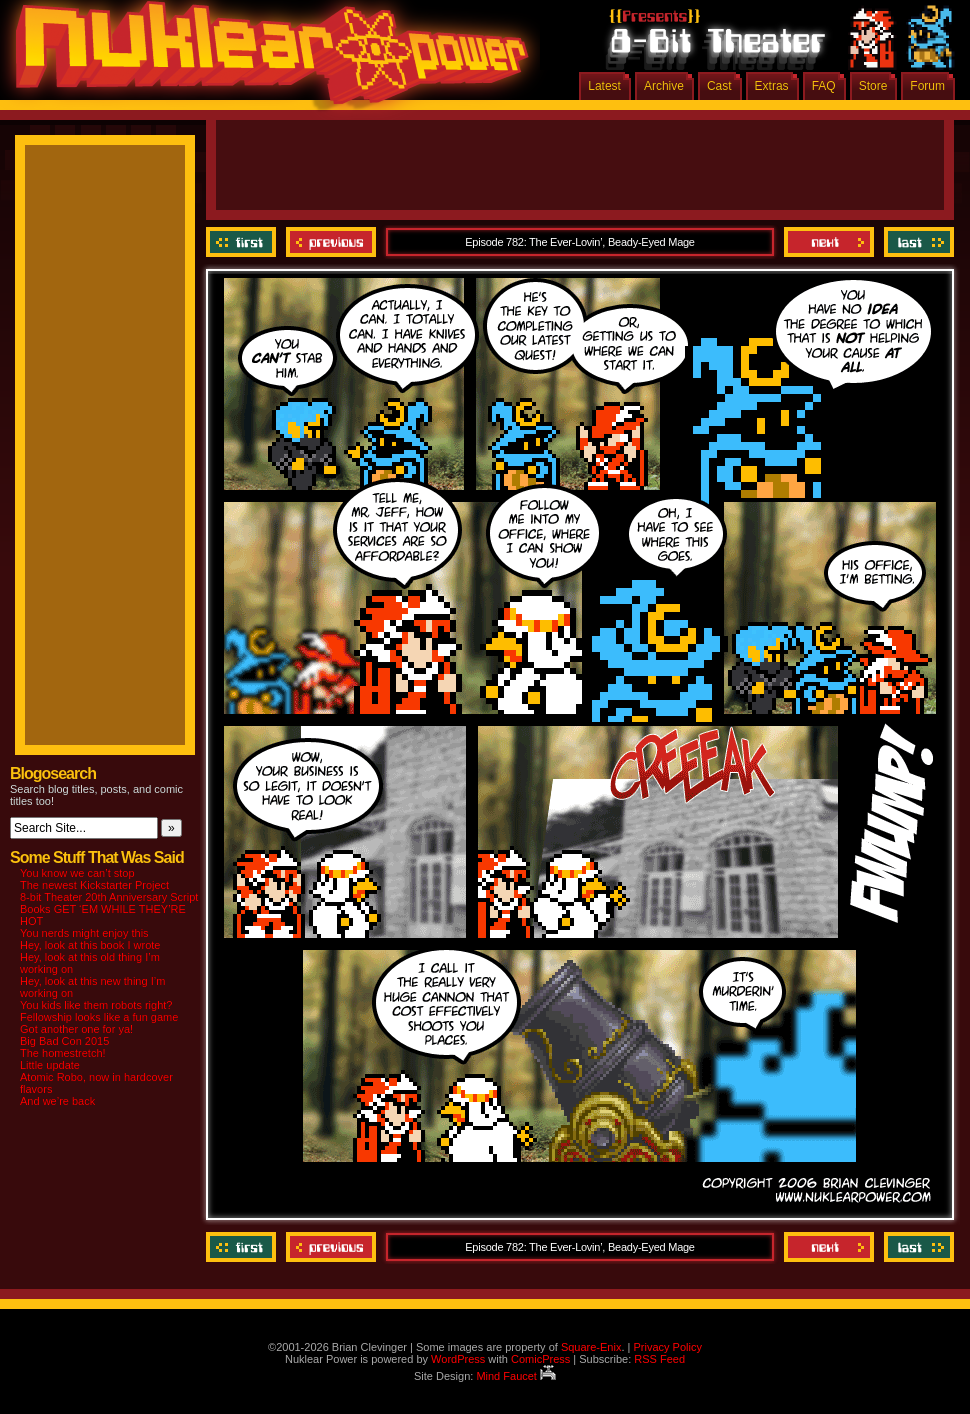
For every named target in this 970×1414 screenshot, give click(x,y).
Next (829, 242)
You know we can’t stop (77, 873)
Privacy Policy (667, 1347)
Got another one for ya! (76, 1029)
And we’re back (57, 1101)
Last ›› (916, 242)
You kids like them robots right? (96, 1005)
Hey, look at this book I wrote (90, 945)
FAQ (824, 86)
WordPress (458, 1359)
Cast (719, 86)
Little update (50, 1065)
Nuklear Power (265, 60)
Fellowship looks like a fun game (99, 1017)
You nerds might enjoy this (84, 933)
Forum (927, 86)
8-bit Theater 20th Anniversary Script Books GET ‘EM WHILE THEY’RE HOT (109, 909)
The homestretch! (63, 1053)
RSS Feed (659, 1359)
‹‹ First (243, 242)
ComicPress (540, 1359)
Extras (772, 86)
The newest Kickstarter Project (94, 885)
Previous (331, 242)
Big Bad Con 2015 (64, 1041)
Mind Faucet (516, 1376)
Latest (604, 86)
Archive (664, 86)
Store (873, 86)
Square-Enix (591, 1347)
